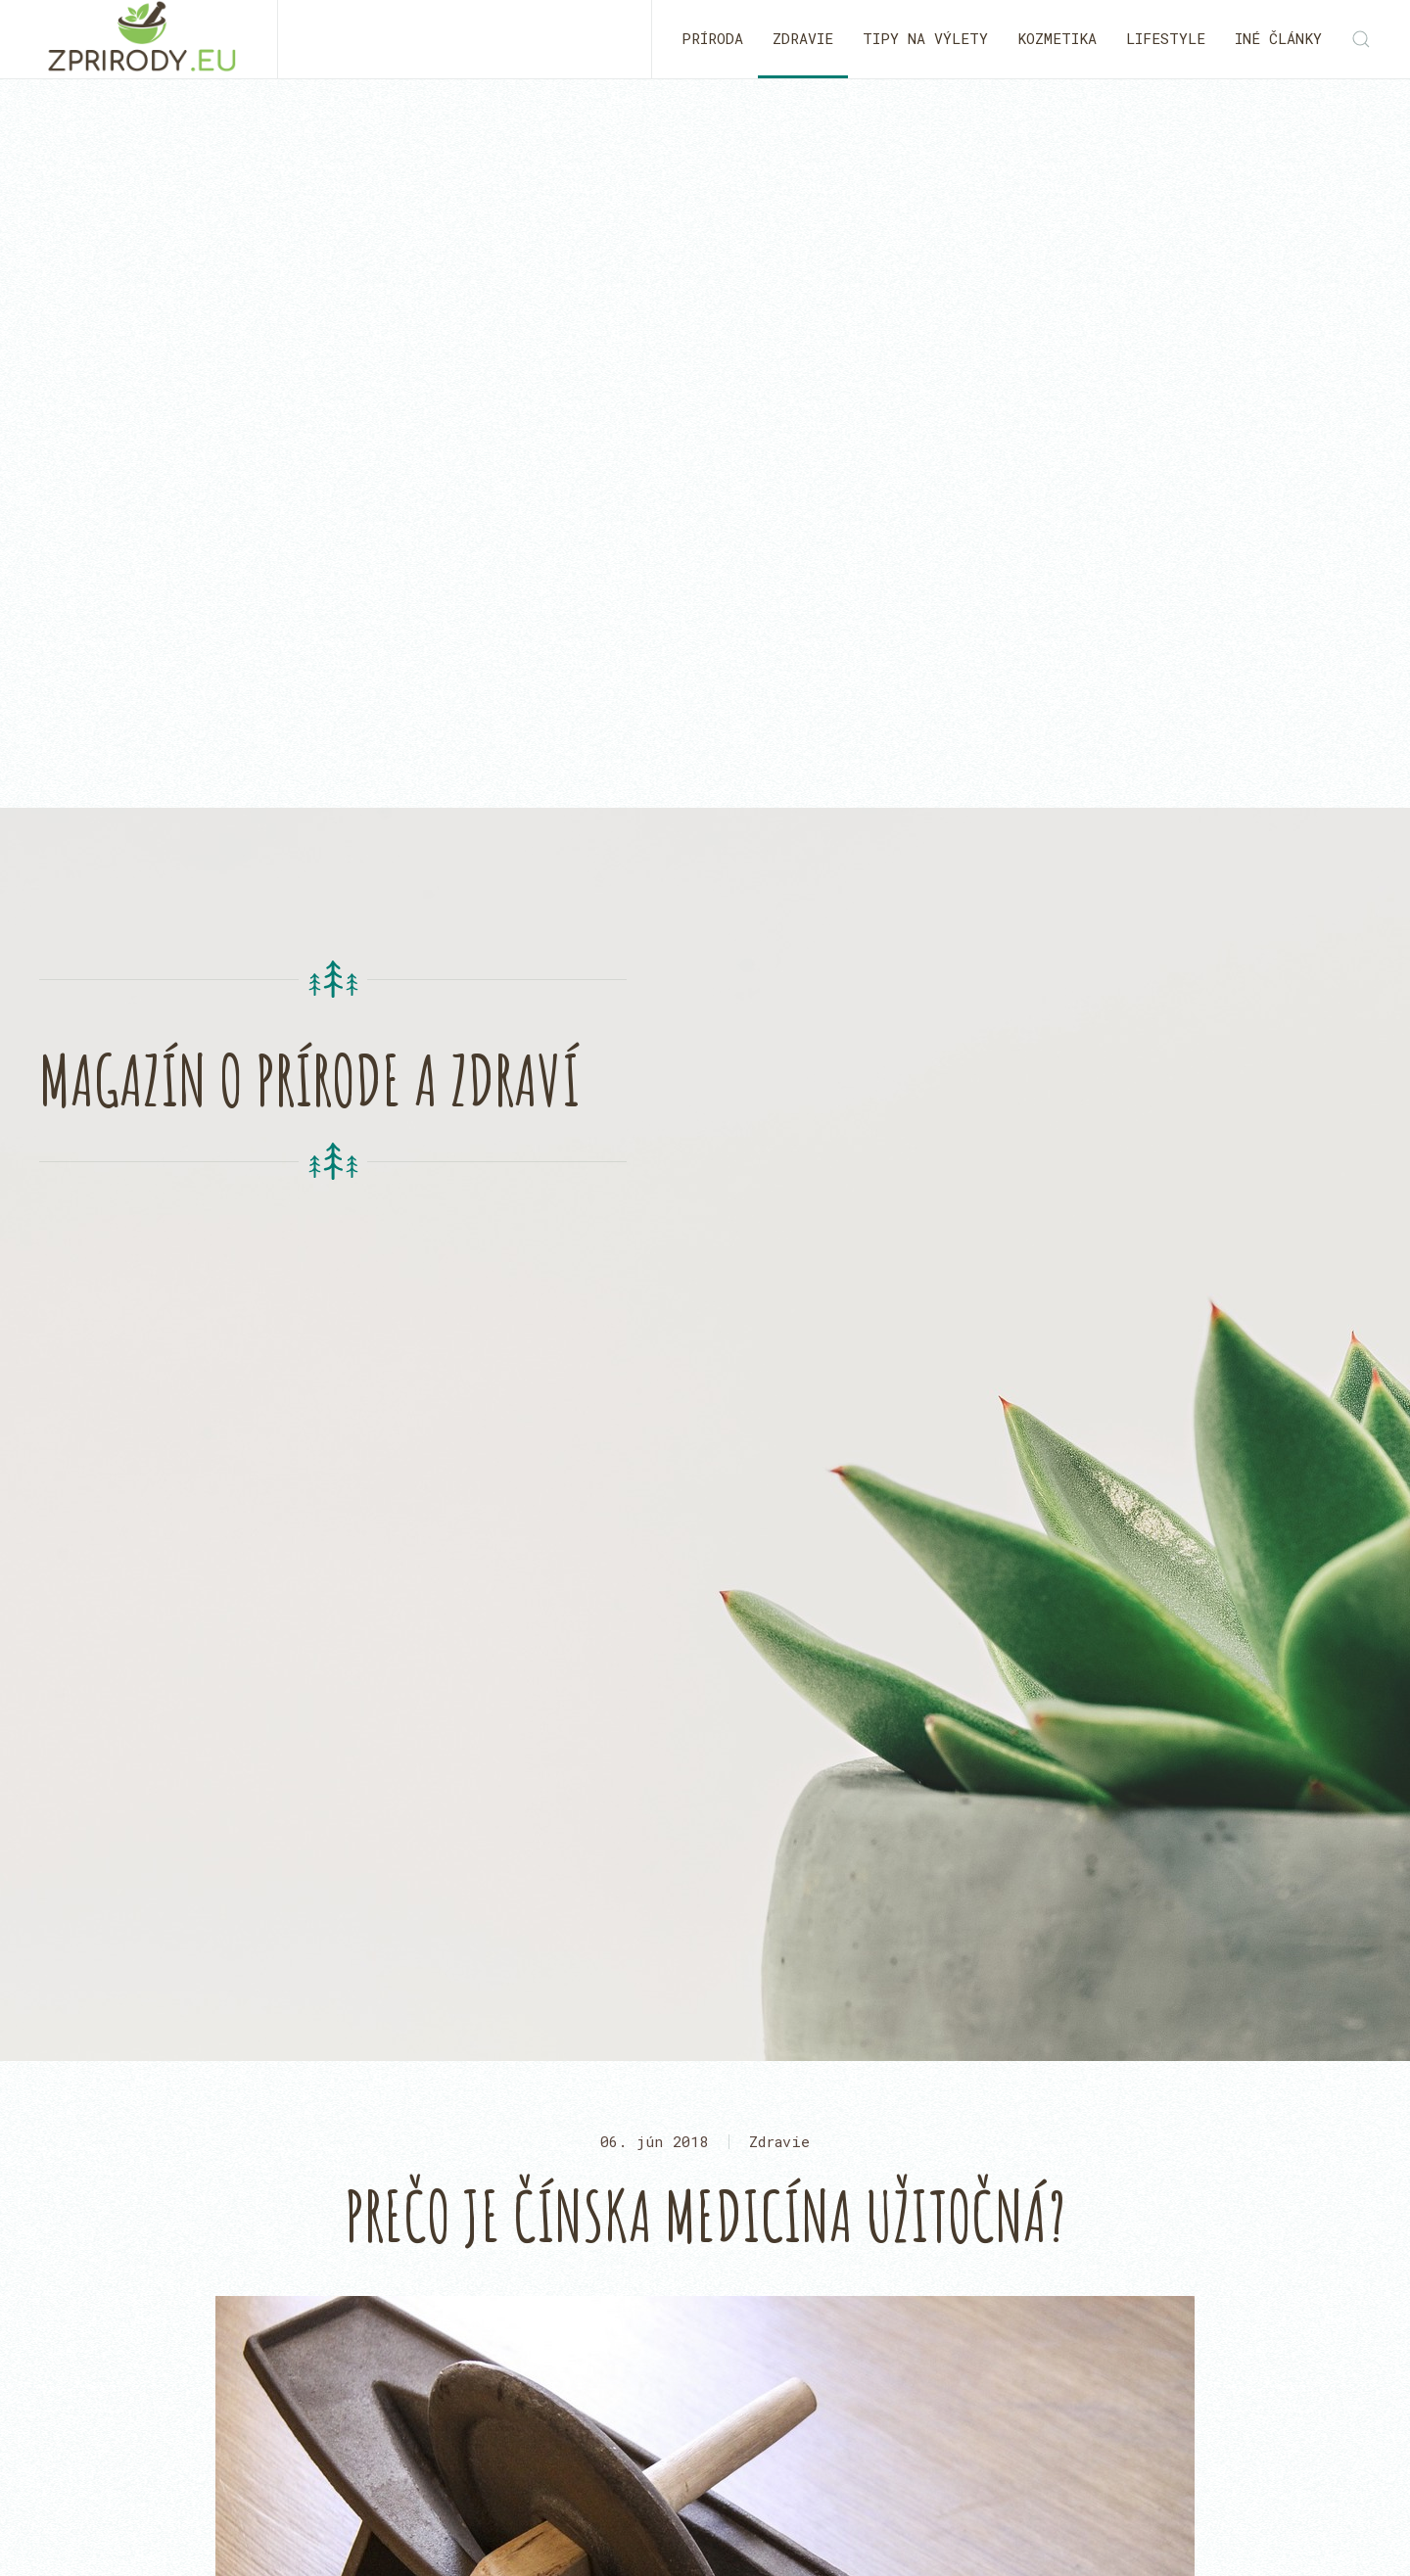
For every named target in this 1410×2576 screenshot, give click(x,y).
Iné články (1278, 38)
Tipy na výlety (925, 38)
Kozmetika (1057, 38)
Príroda (712, 38)
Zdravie (803, 38)
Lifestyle (1165, 38)
